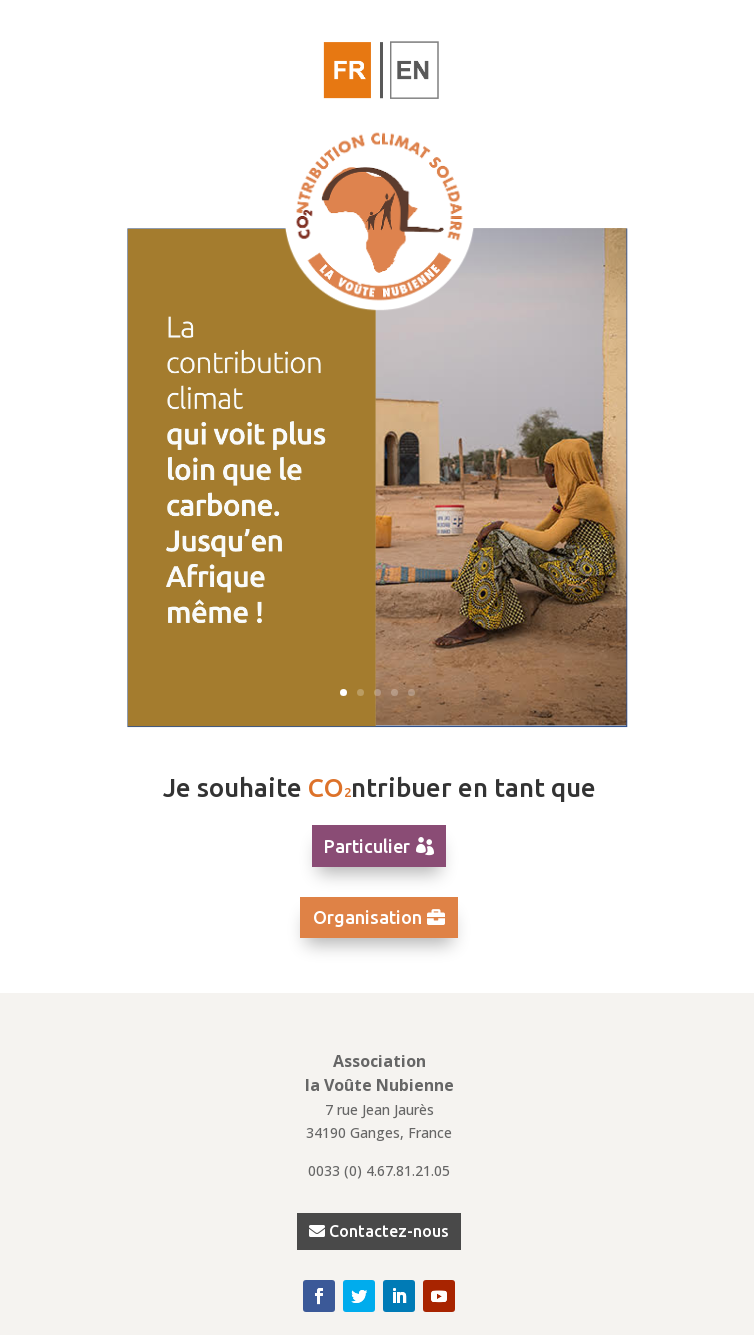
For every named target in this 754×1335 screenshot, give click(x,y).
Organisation (367, 917)
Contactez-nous (389, 1231)
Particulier (367, 846)
